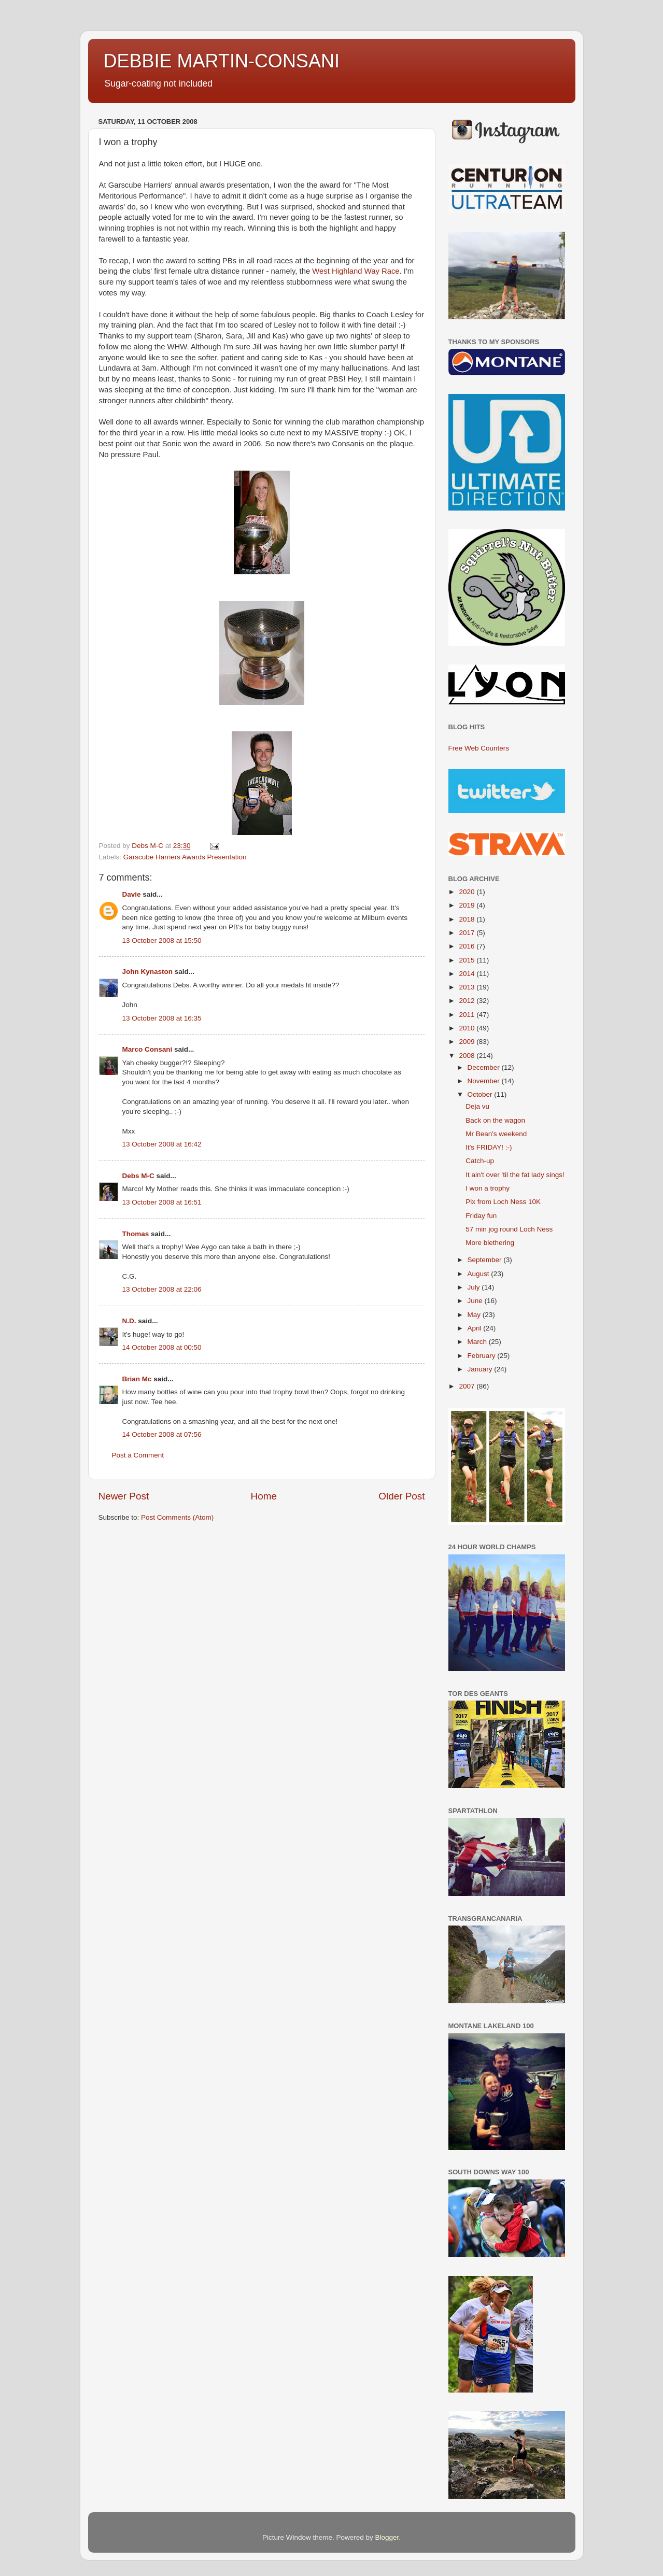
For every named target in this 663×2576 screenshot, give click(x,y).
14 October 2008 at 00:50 (162, 1347)
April (476, 1328)
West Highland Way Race (355, 271)
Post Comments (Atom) (177, 1517)
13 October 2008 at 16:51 (162, 1202)
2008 (467, 1055)
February (483, 1356)
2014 (467, 974)
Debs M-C (138, 1176)
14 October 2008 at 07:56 (162, 1434)
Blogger (387, 2537)
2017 (467, 933)
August (479, 1274)
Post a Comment (138, 1455)
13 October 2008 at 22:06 (162, 1289)
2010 (467, 1028)
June (476, 1301)
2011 (467, 1014)
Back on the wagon (495, 1120)
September (486, 1260)
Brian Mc (137, 1379)
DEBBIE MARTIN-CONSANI (222, 61)
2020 (467, 892)
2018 (467, 919)
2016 (467, 946)
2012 (467, 1000)
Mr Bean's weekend (496, 1134)
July (475, 1287)
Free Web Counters (479, 748)
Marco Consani (147, 1049)
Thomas (135, 1234)
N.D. (129, 1321)
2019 (467, 905)
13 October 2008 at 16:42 (162, 1144)
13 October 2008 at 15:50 (162, 940)
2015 (467, 960)
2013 (467, 987)
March (478, 1342)
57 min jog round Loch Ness (509, 1229)
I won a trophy (487, 1188)
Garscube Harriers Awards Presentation (185, 857)
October (481, 1094)
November (485, 1081)
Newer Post (123, 1496)
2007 (467, 1386)
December (485, 1067)
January (481, 1369)
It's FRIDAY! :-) (488, 1147)
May (475, 1315)
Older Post (401, 1496)
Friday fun (481, 1216)
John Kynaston (147, 971)
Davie (131, 894)
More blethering (489, 1243)
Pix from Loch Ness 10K (503, 1202)
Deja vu (477, 1106)
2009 (467, 1041)
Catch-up (479, 1161)
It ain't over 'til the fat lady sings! (515, 1175)
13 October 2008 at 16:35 (162, 1018)
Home (264, 1496)
